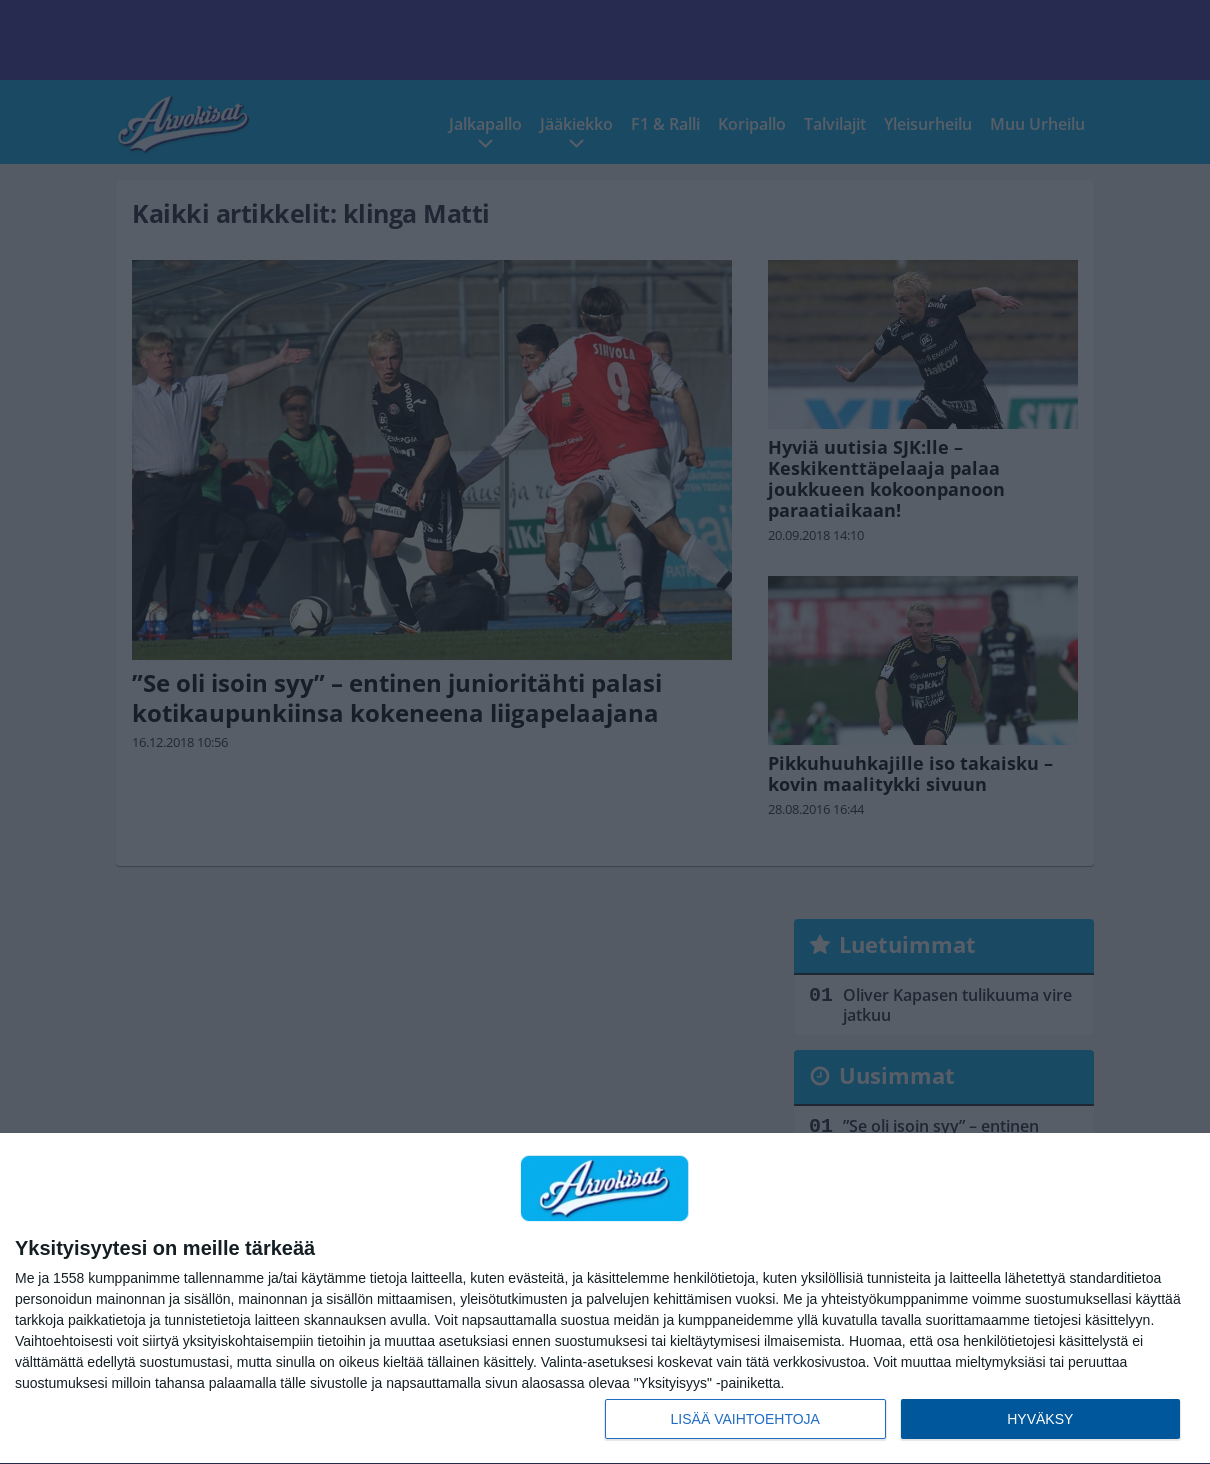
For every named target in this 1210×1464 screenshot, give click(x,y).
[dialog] (605, 1299)
